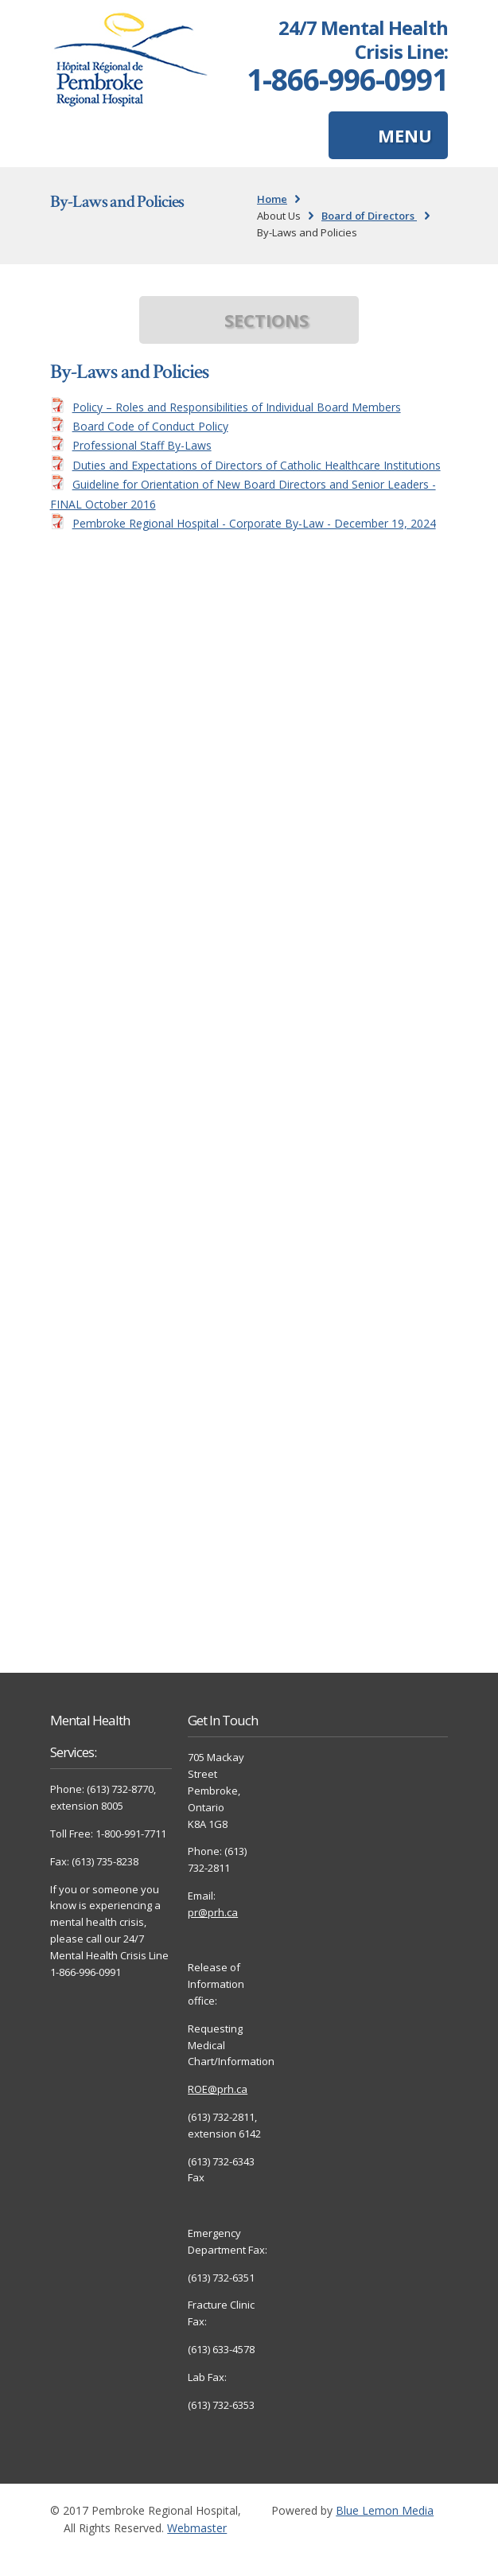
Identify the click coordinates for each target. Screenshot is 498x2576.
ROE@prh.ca (217, 2089)
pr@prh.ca (213, 1912)
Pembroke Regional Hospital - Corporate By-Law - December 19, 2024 (254, 523)
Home (272, 199)
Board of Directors (369, 215)
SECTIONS (266, 320)
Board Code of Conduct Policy (150, 426)
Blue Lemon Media (385, 2510)
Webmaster (197, 2527)
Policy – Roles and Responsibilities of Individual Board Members (236, 407)
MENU (405, 135)
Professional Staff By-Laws (142, 445)
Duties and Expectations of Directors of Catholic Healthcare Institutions (256, 465)
